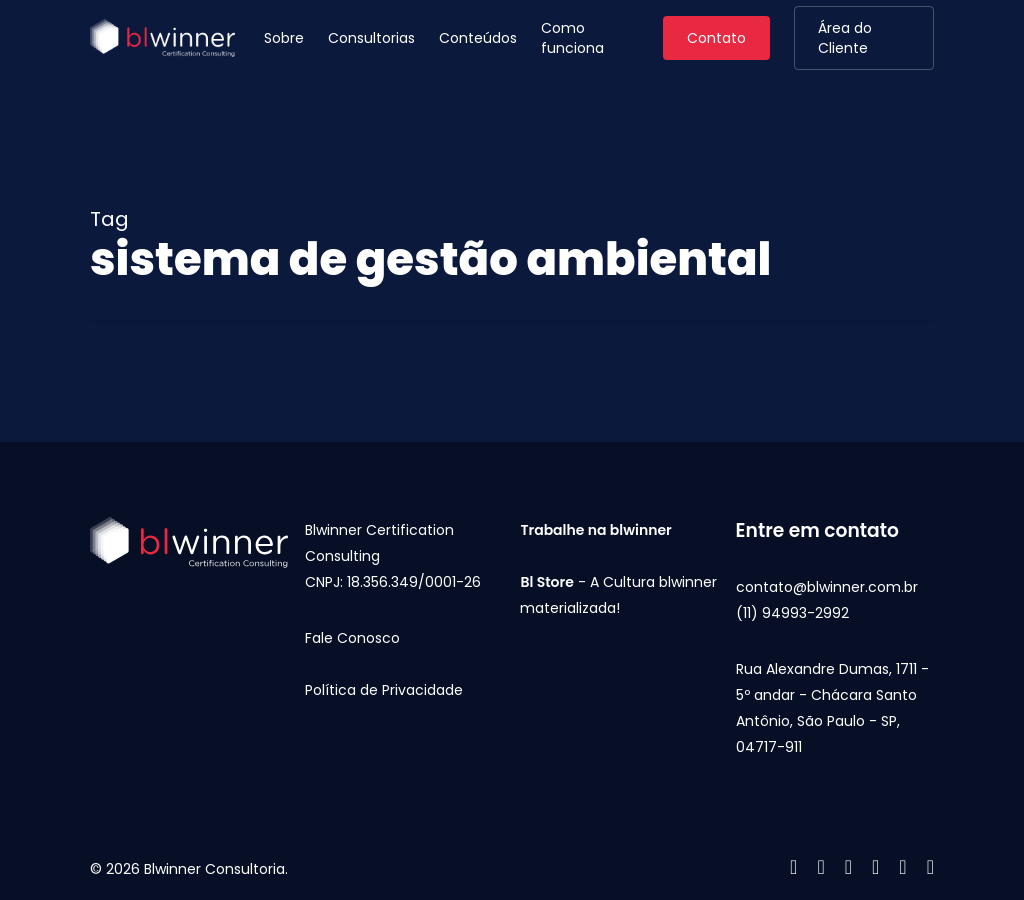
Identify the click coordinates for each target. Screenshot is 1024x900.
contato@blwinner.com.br (827, 587)
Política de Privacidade (384, 690)
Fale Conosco (352, 638)
